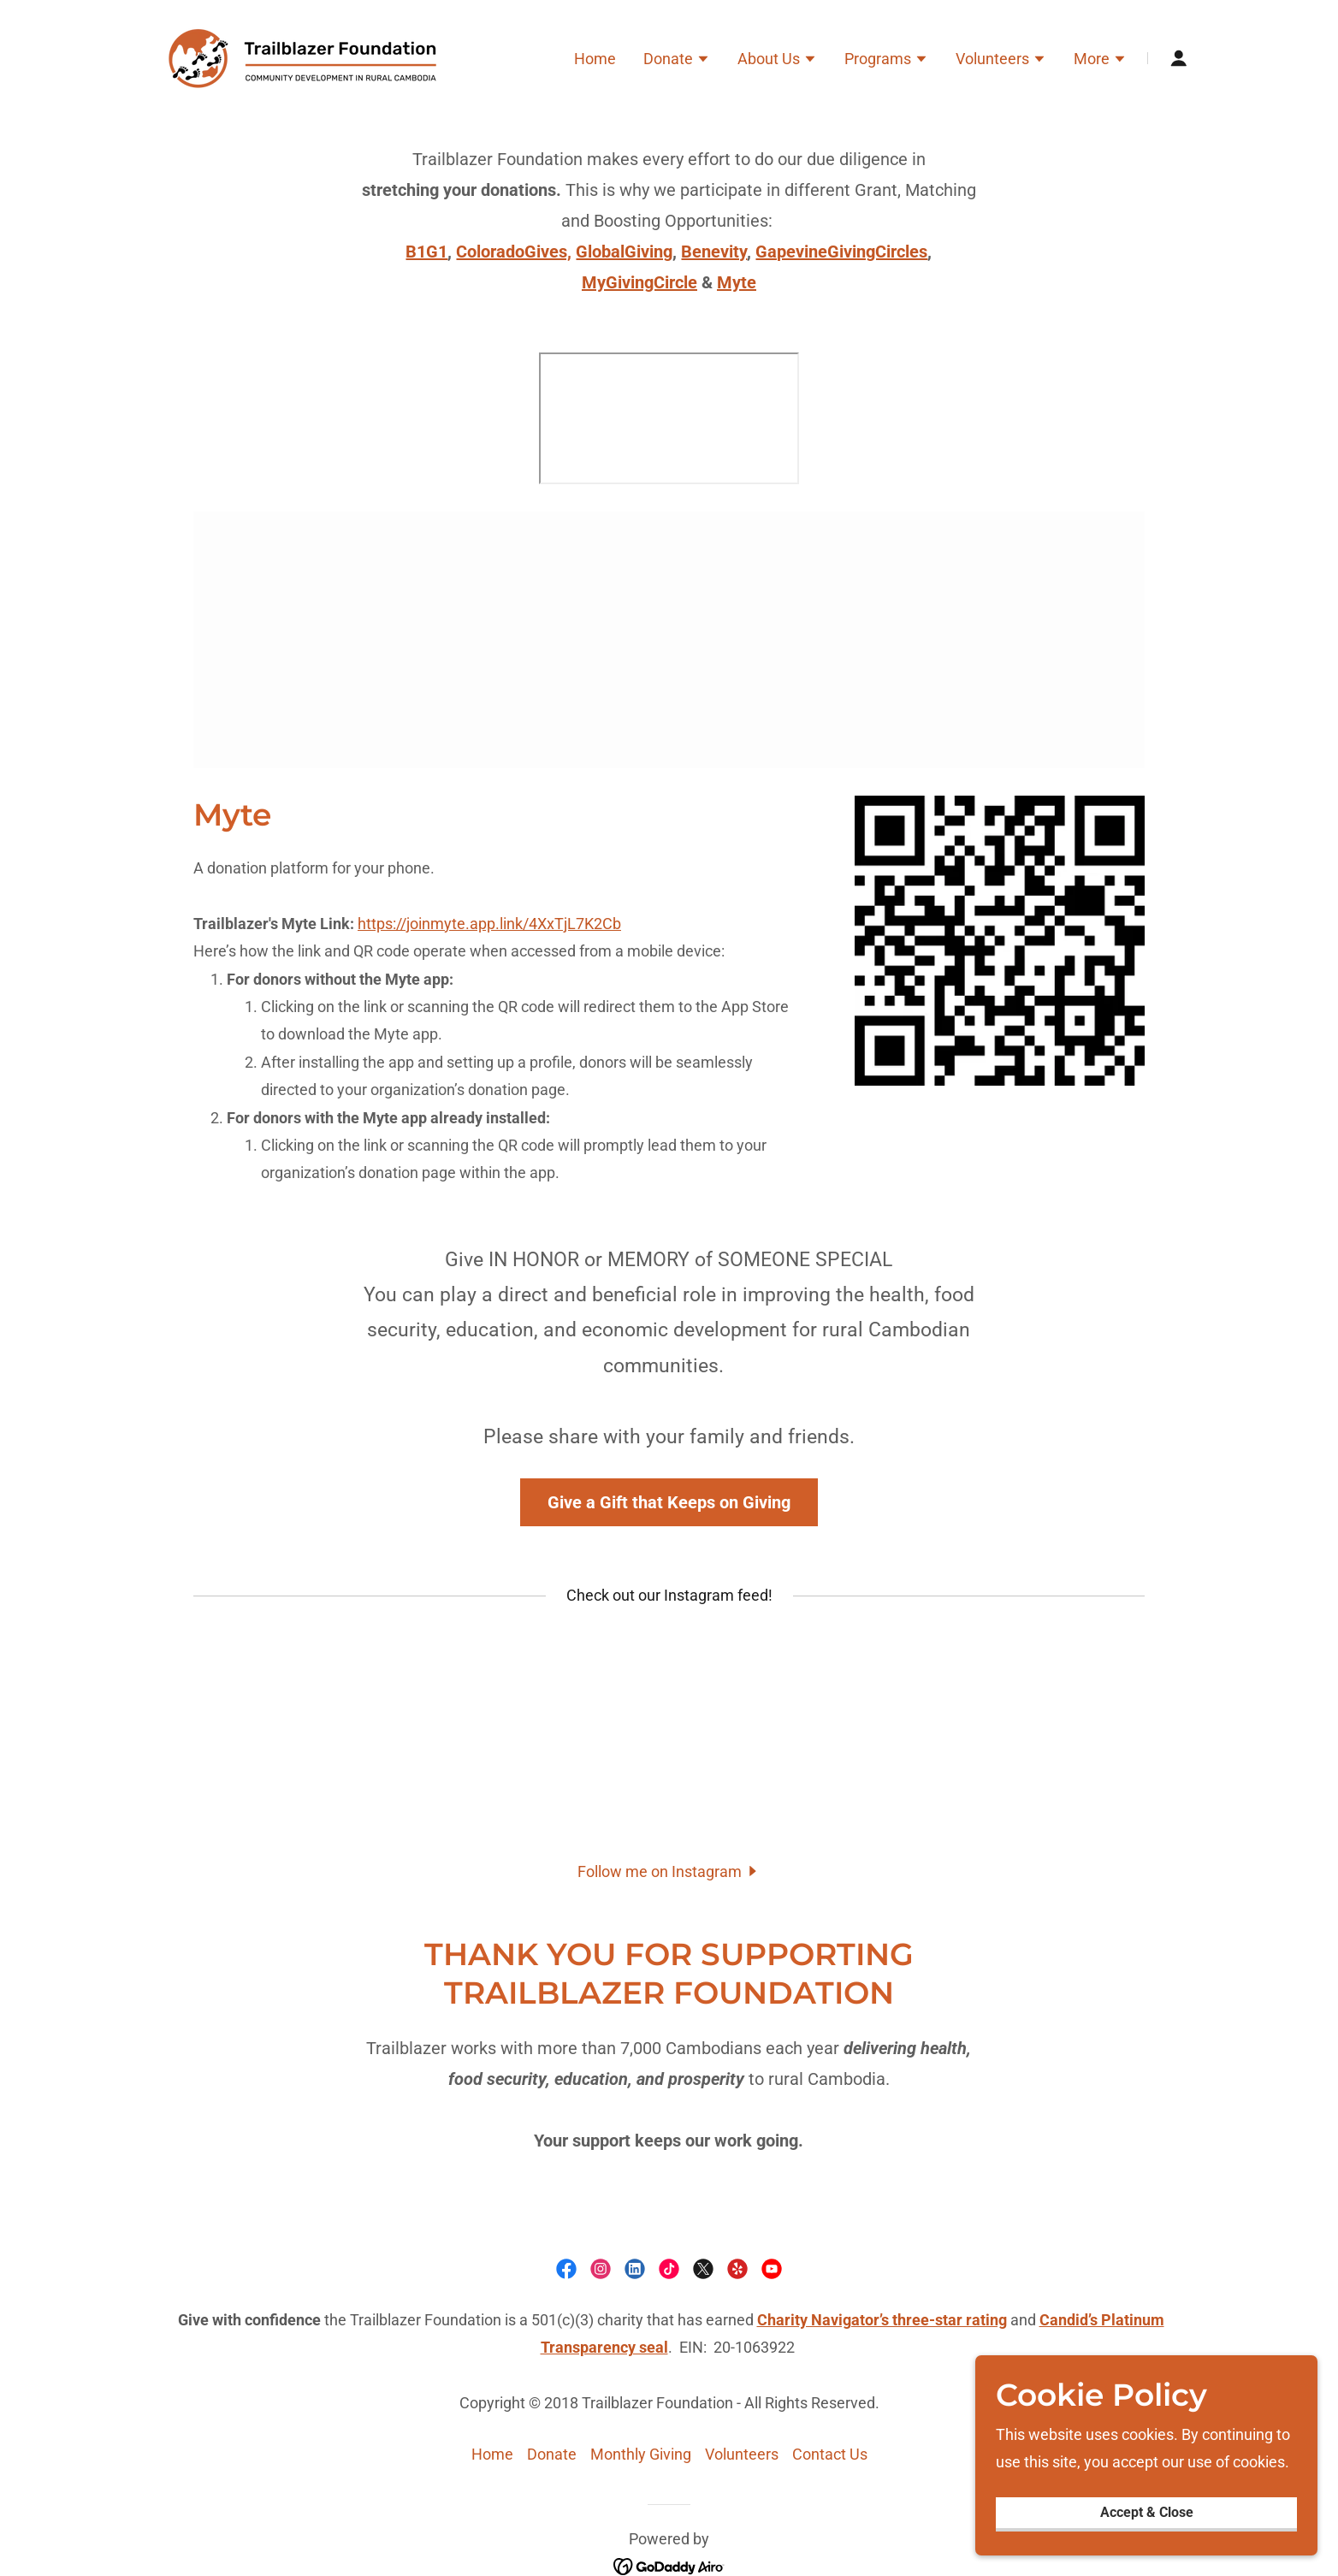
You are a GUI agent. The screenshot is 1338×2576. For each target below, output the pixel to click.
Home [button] (492, 2454)
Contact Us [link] (829, 2454)
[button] (676, 61)
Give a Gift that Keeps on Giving (669, 1502)
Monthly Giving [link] (640, 2454)
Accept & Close (1146, 2513)
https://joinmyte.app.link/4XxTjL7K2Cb (489, 924)
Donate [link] (552, 2454)
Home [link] (595, 59)
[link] (311, 57)
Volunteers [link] (742, 2454)
